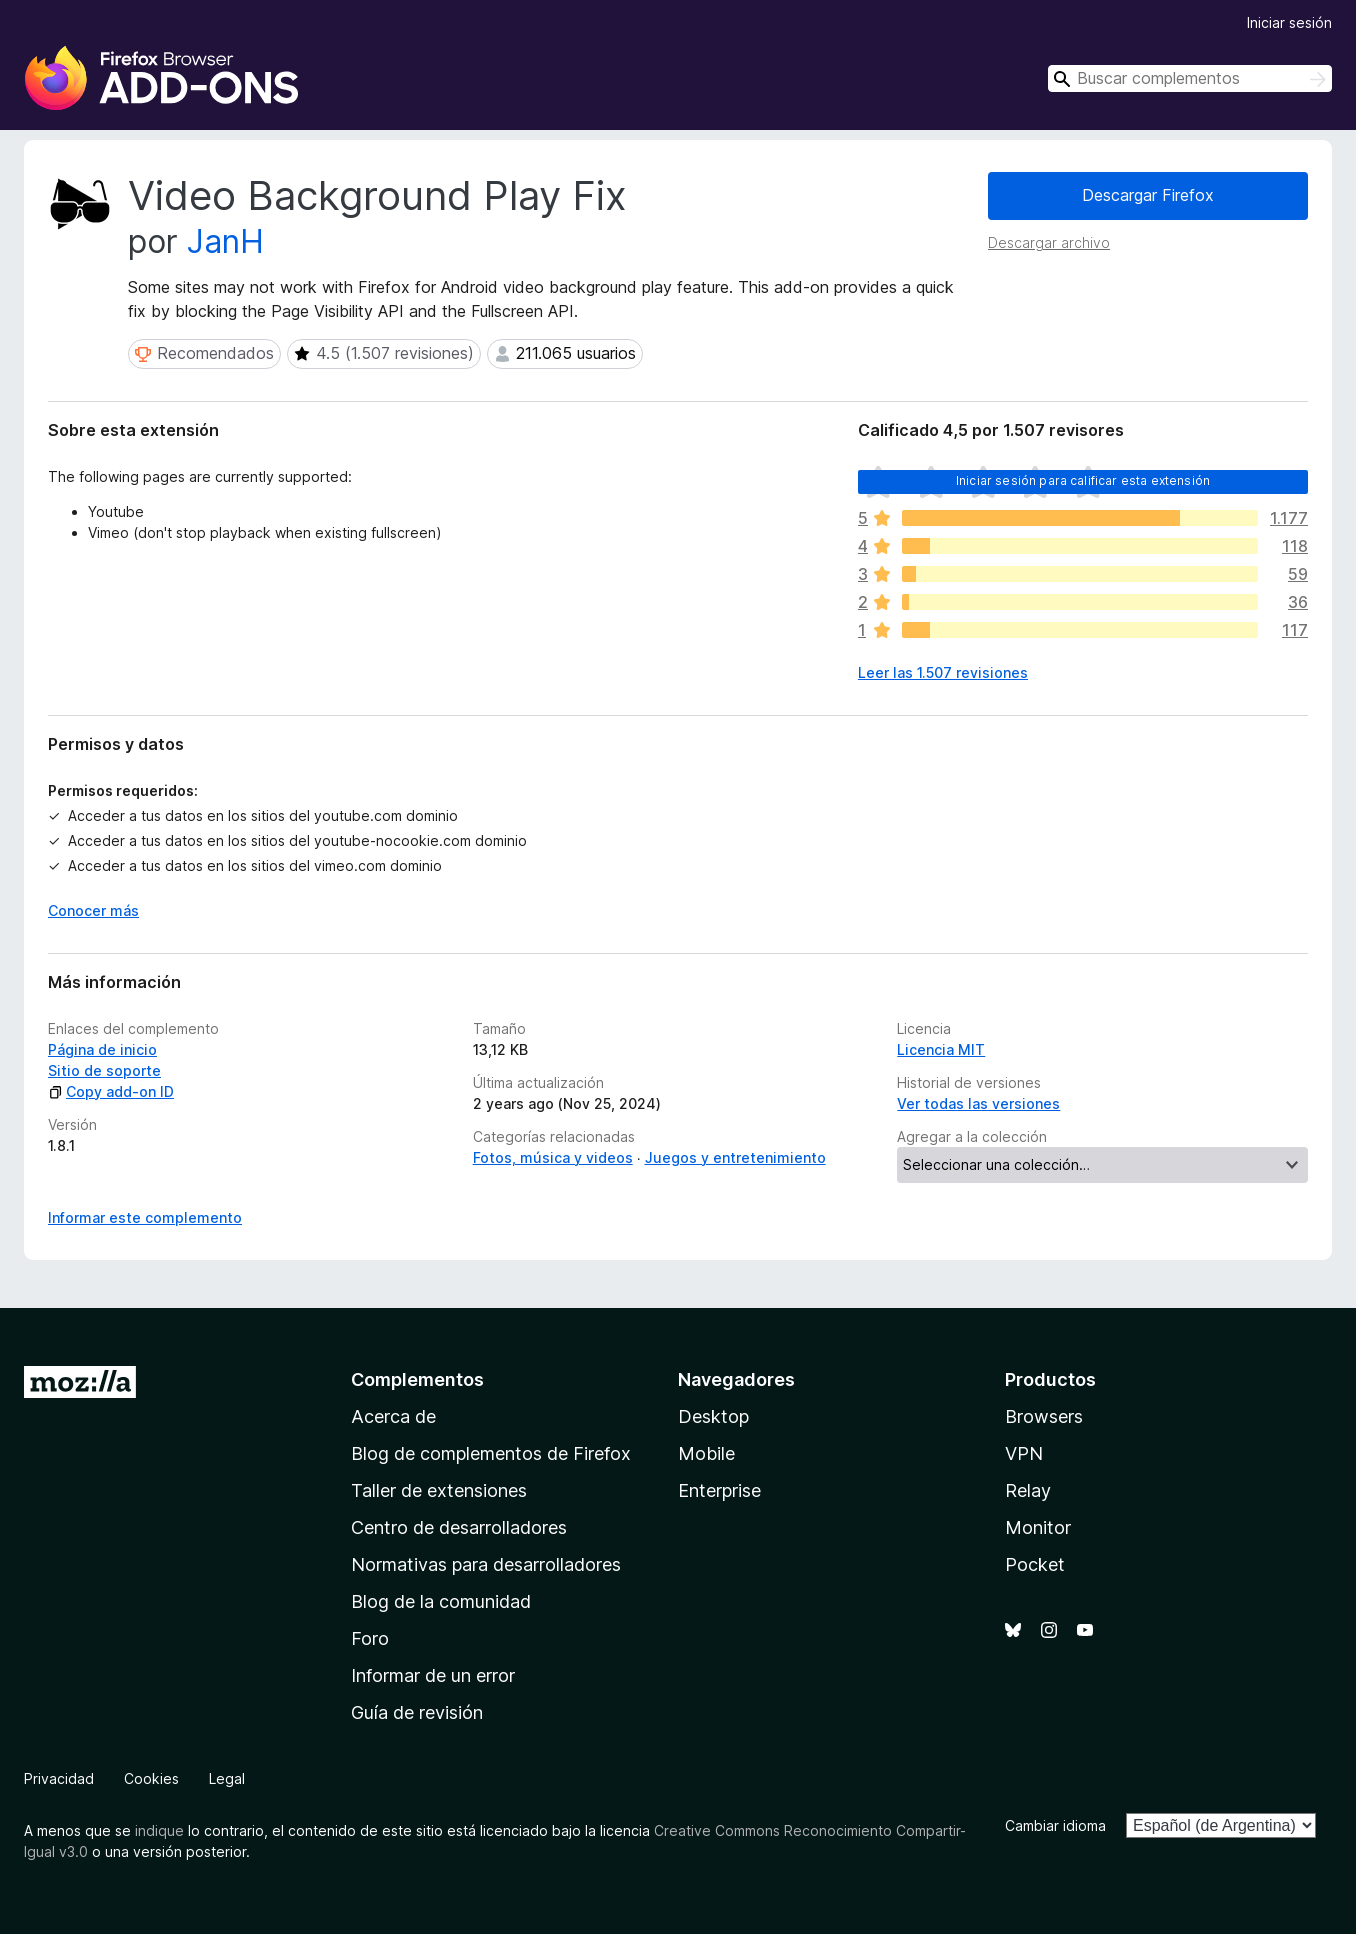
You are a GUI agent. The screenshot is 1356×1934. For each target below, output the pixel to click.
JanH (225, 241)
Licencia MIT (941, 1049)
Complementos (417, 1379)
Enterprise (719, 1490)
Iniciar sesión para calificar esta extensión (1083, 480)
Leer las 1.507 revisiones (943, 672)
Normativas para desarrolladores (486, 1564)
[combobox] (1190, 78)
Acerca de (393, 1416)
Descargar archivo (1049, 242)
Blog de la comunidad (441, 1601)
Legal (227, 1778)
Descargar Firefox (1148, 195)
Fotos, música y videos (553, 1157)
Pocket (1035, 1564)
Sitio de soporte (104, 1070)
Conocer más (93, 910)
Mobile (706, 1453)
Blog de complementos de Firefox (491, 1453)
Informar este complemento (145, 1217)
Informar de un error (433, 1675)
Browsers (1044, 1416)
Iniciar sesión (1289, 22)
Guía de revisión (417, 1712)
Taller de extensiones (439, 1490)
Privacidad (59, 1778)
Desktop (713, 1416)
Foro (370, 1638)
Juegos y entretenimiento (735, 1157)
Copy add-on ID (111, 1091)
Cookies (151, 1778)
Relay (1028, 1490)
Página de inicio (102, 1049)
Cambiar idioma (1055, 1825)
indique (159, 1830)
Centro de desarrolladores (459, 1527)
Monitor (1038, 1527)
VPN (1024, 1453)
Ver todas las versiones (978, 1103)
